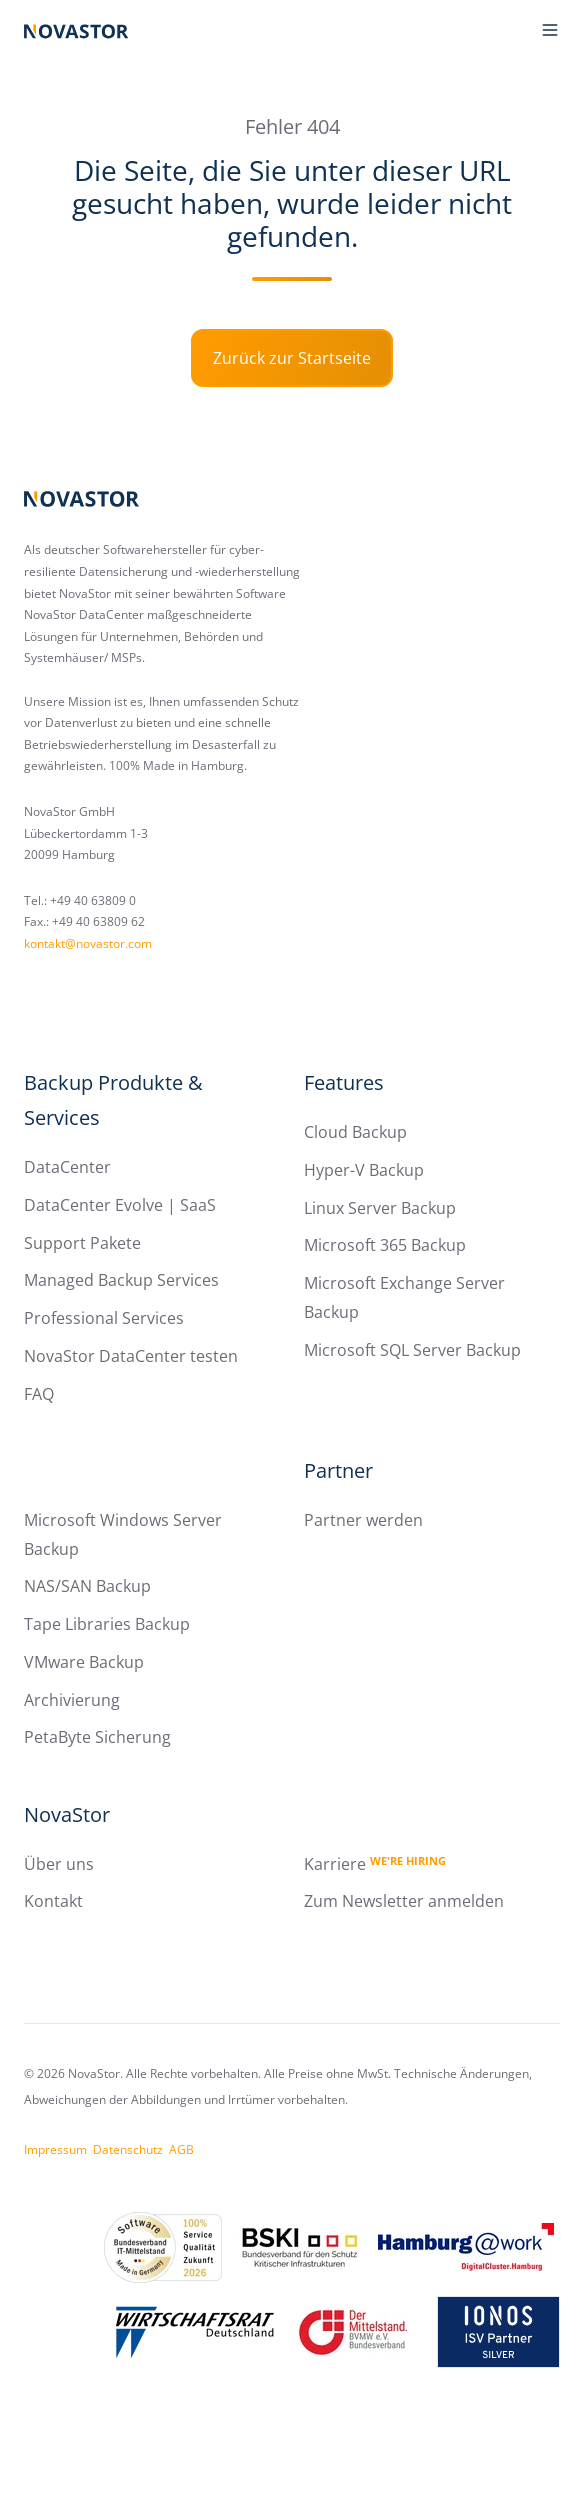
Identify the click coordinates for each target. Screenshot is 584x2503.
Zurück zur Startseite (292, 358)
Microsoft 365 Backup (385, 1245)
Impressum (55, 2149)
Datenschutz (128, 2149)
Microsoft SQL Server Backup (412, 1350)
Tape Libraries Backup (107, 1624)
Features (344, 1082)
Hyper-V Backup (364, 1170)
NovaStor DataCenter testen (131, 1356)
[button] (550, 30)
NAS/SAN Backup (87, 1586)
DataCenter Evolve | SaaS (120, 1205)
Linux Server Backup (380, 1208)
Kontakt (53, 1901)
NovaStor (67, 1814)
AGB (181, 2149)
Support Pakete (82, 1243)
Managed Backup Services (121, 1280)
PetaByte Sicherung (97, 1737)
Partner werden (363, 1520)
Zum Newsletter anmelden (404, 1901)
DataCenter (67, 1167)
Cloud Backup (355, 1132)
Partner (338, 1470)
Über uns (59, 1864)
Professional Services (104, 1318)
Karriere (375, 1864)
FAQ (39, 1394)
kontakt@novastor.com (88, 943)
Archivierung (72, 1700)
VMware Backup (84, 1662)
